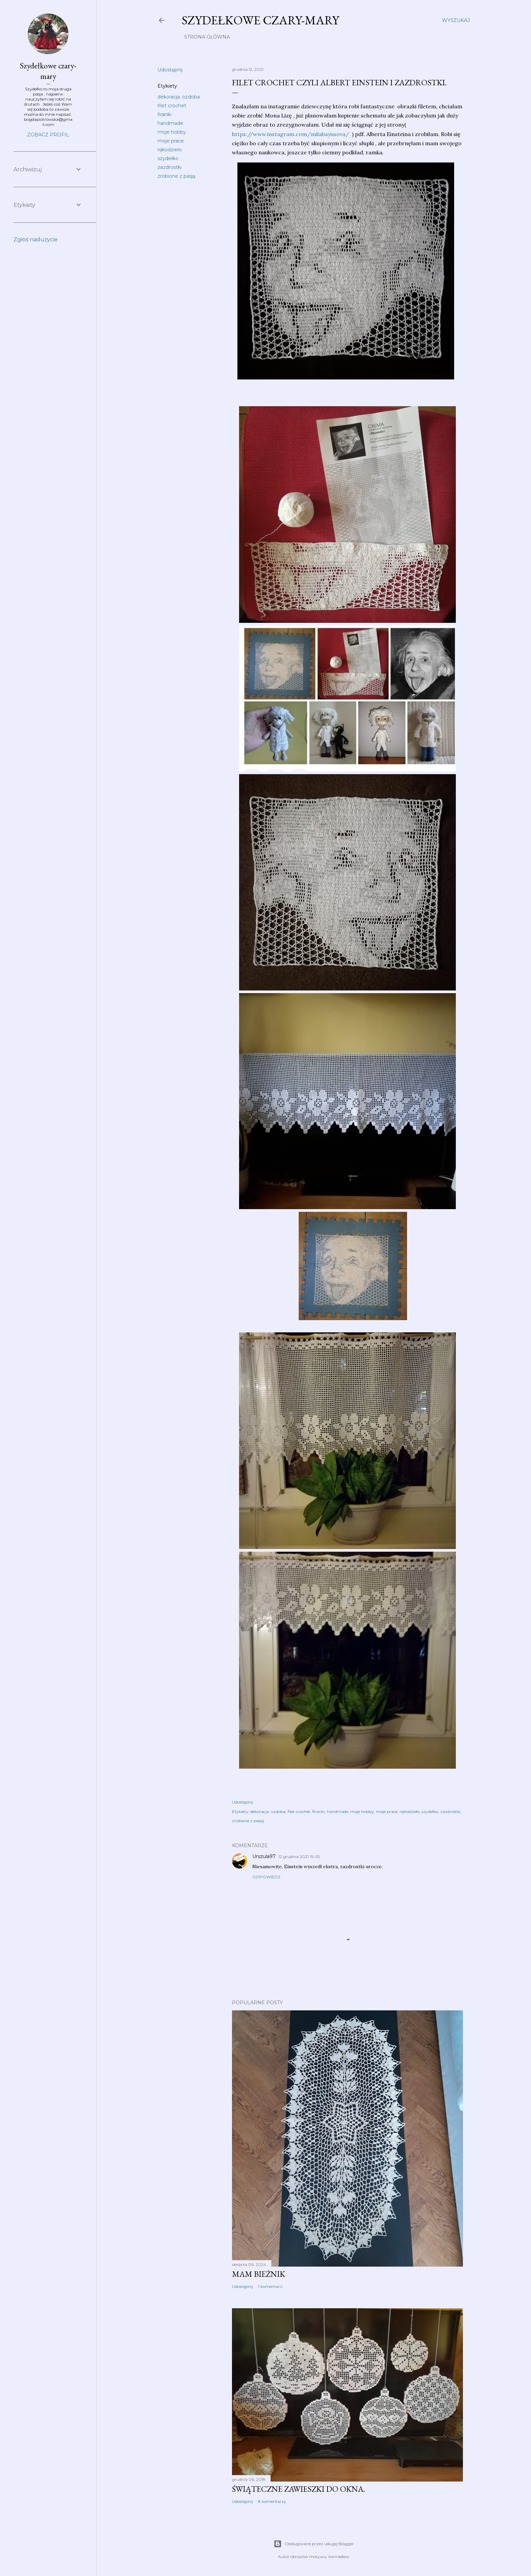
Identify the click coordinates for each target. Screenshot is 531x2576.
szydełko (167, 158)
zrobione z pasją (176, 176)
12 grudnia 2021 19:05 (299, 1856)
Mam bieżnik (258, 2274)
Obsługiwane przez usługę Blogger (314, 2544)
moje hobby (171, 132)
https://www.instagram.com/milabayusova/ (290, 134)
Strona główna (207, 37)
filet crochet (171, 106)
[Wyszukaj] (456, 20)
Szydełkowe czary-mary (260, 20)
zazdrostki (169, 167)
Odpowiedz (266, 1876)
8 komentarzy (272, 2501)
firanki (164, 114)
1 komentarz (270, 2286)
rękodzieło (169, 150)
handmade (170, 123)
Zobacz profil (48, 135)
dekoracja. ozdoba (178, 97)
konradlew (338, 2556)
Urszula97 (264, 1856)
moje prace (170, 141)
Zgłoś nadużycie (36, 239)
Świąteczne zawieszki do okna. (298, 2489)
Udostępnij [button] (170, 70)
